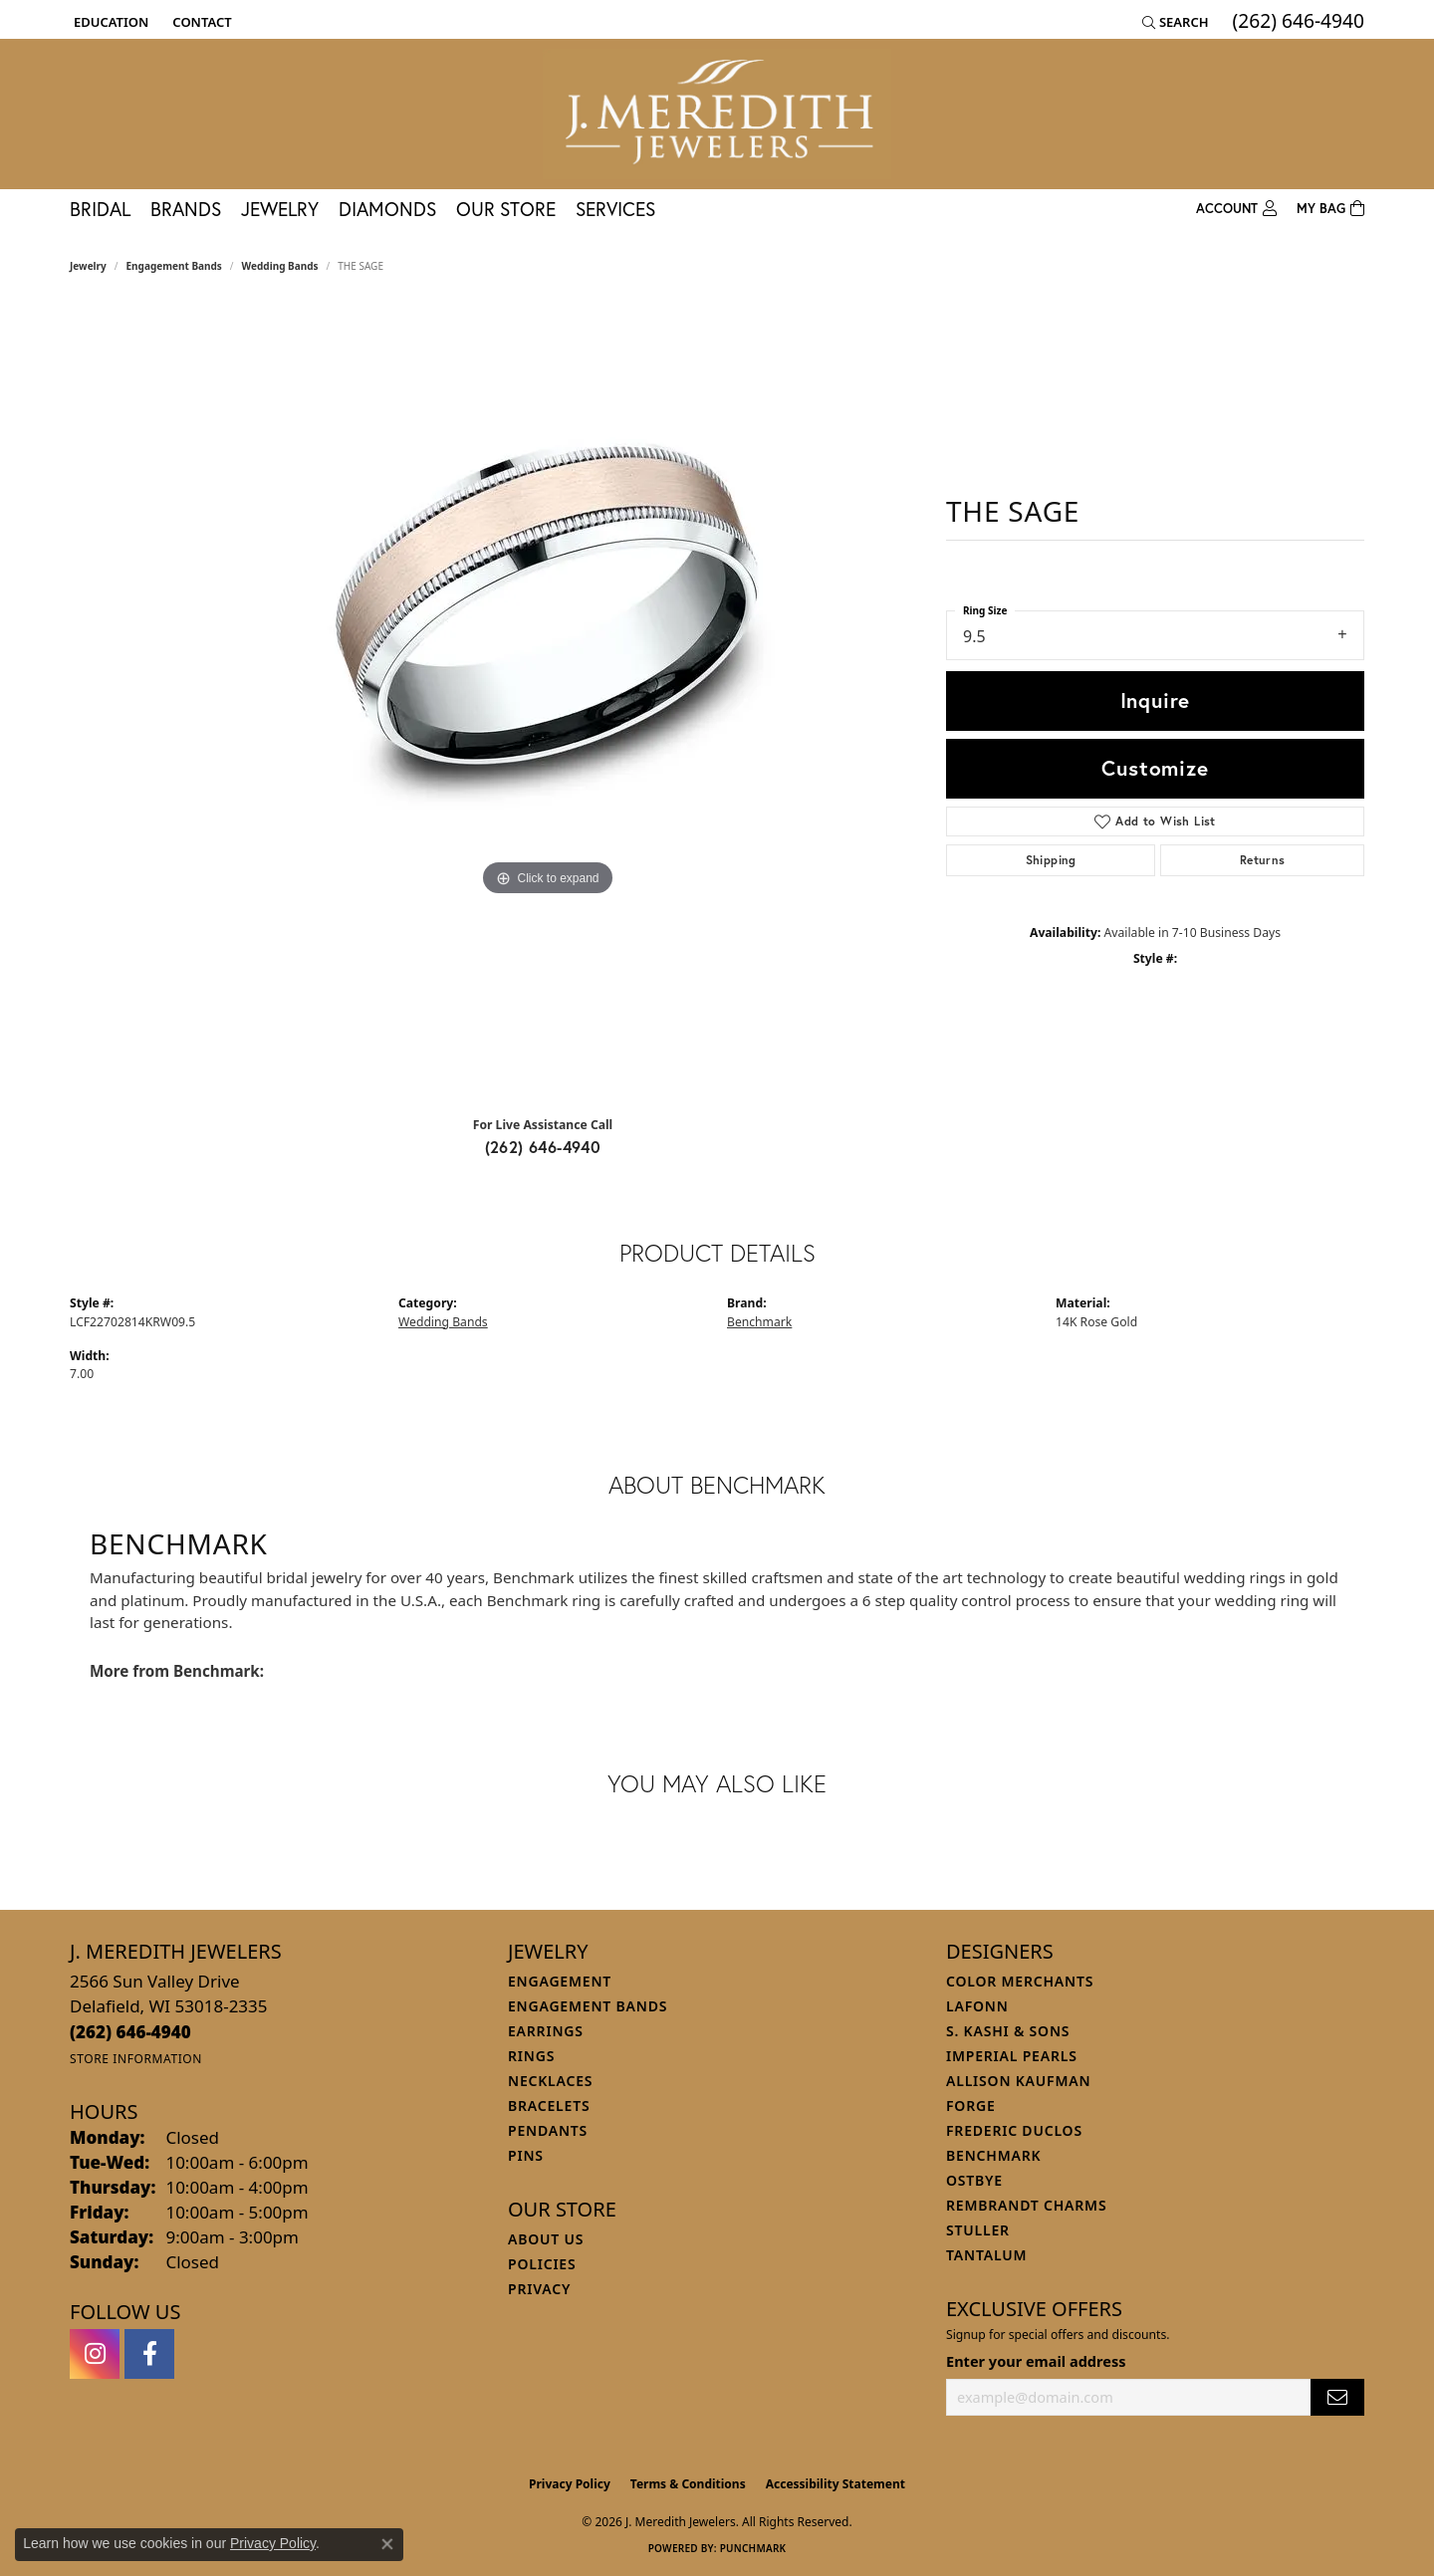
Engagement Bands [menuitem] (587, 2005)
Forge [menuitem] (971, 2105)
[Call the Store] (130, 2031)
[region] (547, 702)
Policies (542, 2263)
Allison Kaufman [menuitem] (1018, 2080)
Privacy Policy (569, 2483)
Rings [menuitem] (531, 2055)
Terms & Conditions (688, 2483)
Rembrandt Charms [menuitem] (1026, 2205)
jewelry (88, 266)
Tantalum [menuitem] (986, 2254)
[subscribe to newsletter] (1337, 2397)
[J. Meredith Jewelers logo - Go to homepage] (717, 114)
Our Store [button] (506, 208)
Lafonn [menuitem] (977, 2005)
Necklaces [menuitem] (550, 2080)
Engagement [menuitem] (559, 1981)
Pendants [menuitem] (548, 2130)
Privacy (539, 2288)
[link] (199, 22)
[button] (109, 22)
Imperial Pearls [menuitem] (1011, 2055)
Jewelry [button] (280, 208)
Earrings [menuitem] (546, 2030)
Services (615, 208)
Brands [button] (185, 208)
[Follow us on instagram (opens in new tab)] (95, 2354)
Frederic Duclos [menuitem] (1014, 2130)
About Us (546, 2238)
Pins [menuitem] (526, 2155)
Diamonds (387, 208)
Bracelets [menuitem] (549, 2105)
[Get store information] (136, 2058)
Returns (1263, 859)
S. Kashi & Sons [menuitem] (1008, 2030)
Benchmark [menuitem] (993, 2155)
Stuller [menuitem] (978, 2230)
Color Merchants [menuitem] (1019, 1981)
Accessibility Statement (835, 2483)
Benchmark (759, 1321)
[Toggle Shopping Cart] (1330, 209)
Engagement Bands (174, 266)
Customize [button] (1154, 768)
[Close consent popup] (387, 2544)
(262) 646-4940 (543, 1146)
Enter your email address (1035, 2361)
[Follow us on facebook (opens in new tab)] (149, 2354)
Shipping (1051, 859)
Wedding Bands (280, 266)
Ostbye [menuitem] (974, 2180)
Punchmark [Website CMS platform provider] (753, 2548)
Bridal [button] (100, 208)
